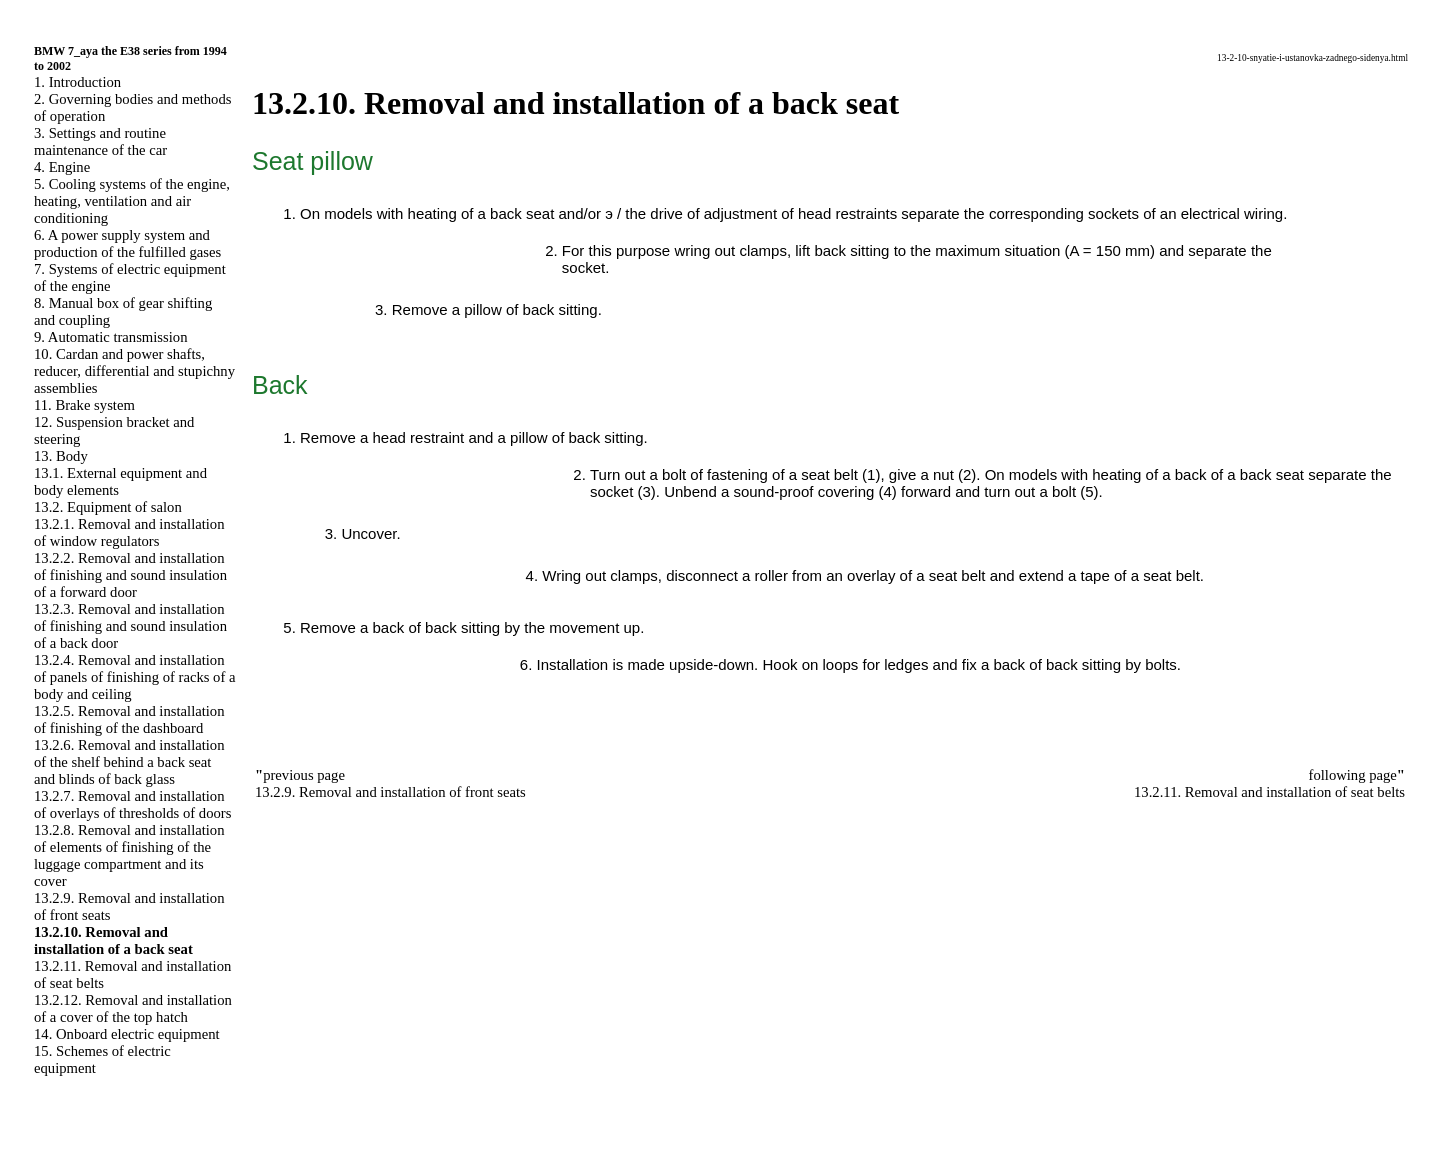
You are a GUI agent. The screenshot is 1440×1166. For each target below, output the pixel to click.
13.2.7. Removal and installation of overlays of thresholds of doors (132, 804)
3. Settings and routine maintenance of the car (100, 141)
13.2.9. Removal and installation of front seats (390, 792)
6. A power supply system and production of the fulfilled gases (127, 243)
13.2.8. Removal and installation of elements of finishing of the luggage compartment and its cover (129, 855)
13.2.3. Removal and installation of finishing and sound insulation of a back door (130, 626)
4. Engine (62, 167)
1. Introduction (77, 82)
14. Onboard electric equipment (127, 1034)
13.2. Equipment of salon (108, 507)
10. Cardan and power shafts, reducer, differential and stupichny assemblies (134, 371)
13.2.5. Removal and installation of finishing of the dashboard (129, 719)
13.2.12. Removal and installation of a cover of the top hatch (133, 1008)
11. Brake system (84, 405)
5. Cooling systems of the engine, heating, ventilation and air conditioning (132, 201)
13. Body (61, 456)
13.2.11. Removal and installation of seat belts (1269, 792)
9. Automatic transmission (110, 337)
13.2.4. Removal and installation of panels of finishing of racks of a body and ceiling (134, 677)
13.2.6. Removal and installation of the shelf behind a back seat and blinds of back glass (129, 762)
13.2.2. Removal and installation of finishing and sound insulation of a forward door (130, 575)
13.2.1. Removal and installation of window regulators (129, 532)
